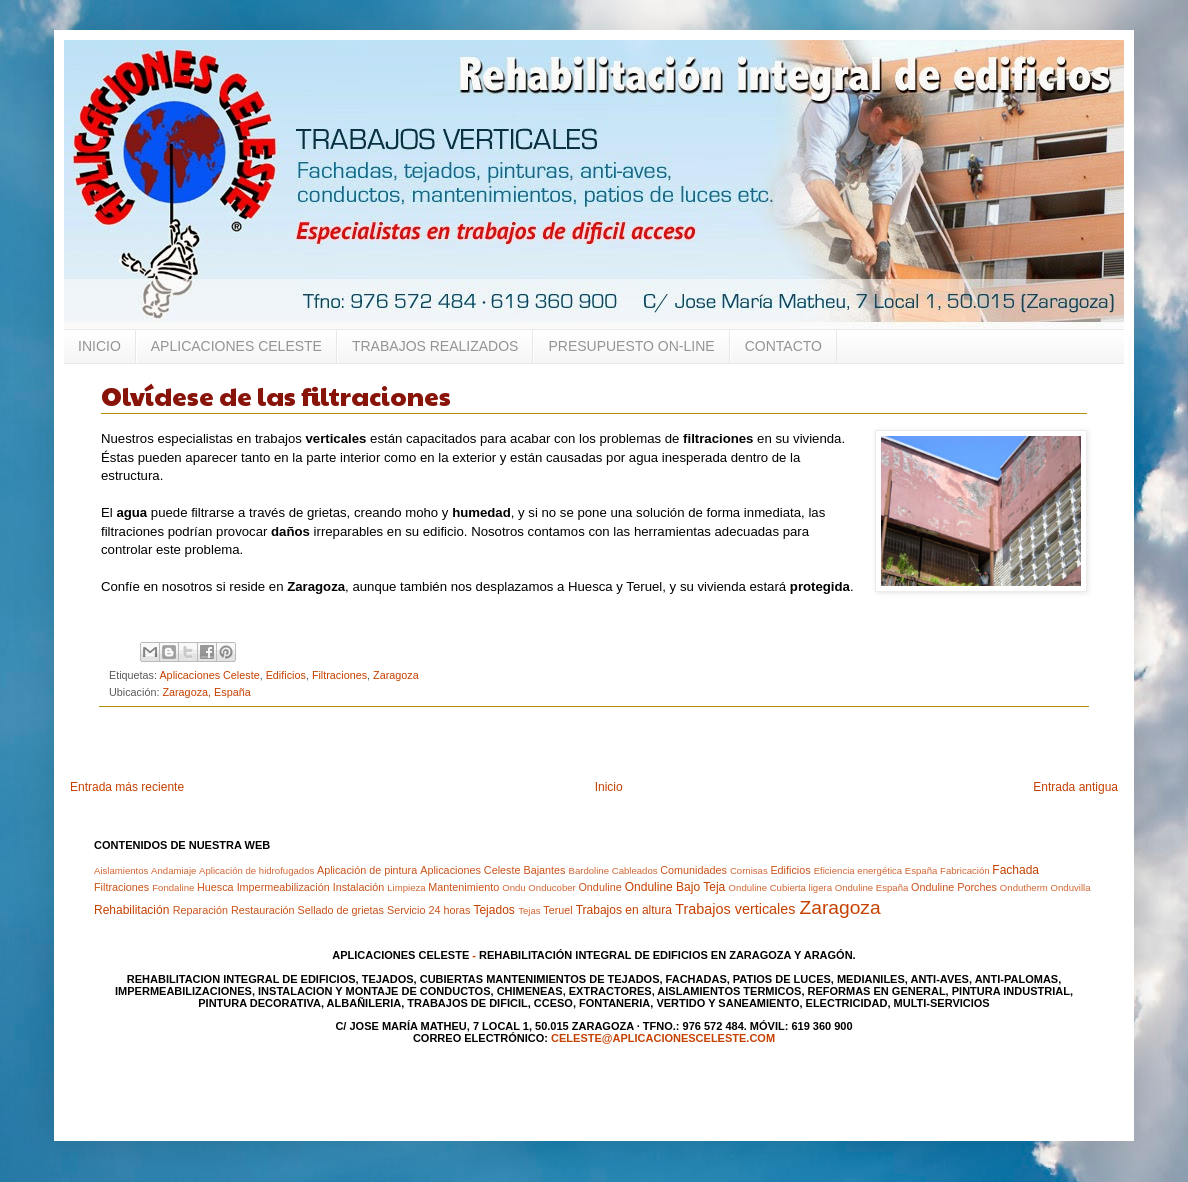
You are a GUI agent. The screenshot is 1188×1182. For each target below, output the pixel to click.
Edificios (286, 675)
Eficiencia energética (858, 870)
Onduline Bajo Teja (675, 887)
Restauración (263, 910)
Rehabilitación (131, 910)
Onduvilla (1071, 887)
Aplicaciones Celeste (209, 675)
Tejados (493, 910)
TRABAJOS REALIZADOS (435, 346)
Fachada (1015, 870)
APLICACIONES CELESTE (236, 346)
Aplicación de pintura (367, 870)
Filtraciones (339, 675)
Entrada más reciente (127, 787)
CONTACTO (783, 346)
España (921, 870)
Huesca (215, 887)
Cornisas (749, 870)
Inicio (609, 787)
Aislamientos (121, 870)
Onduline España (872, 887)
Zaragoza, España (206, 692)
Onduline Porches (954, 887)
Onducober (551, 887)
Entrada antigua (1075, 787)
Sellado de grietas (341, 910)
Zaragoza (396, 675)
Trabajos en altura (624, 910)
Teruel (557, 910)
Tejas (529, 910)
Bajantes (544, 870)
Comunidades (693, 870)
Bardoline (588, 870)
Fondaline (173, 887)
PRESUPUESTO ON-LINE (631, 346)
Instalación (359, 887)
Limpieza (406, 887)
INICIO (99, 346)
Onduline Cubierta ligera (780, 887)
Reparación (200, 910)
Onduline (599, 887)
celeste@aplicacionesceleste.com (663, 1038)
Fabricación (965, 870)
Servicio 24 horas (428, 910)
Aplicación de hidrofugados (256, 870)
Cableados (635, 870)
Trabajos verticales (735, 909)
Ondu (513, 887)
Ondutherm (1024, 887)
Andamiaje (173, 870)
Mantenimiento (463, 887)
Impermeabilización (283, 887)
